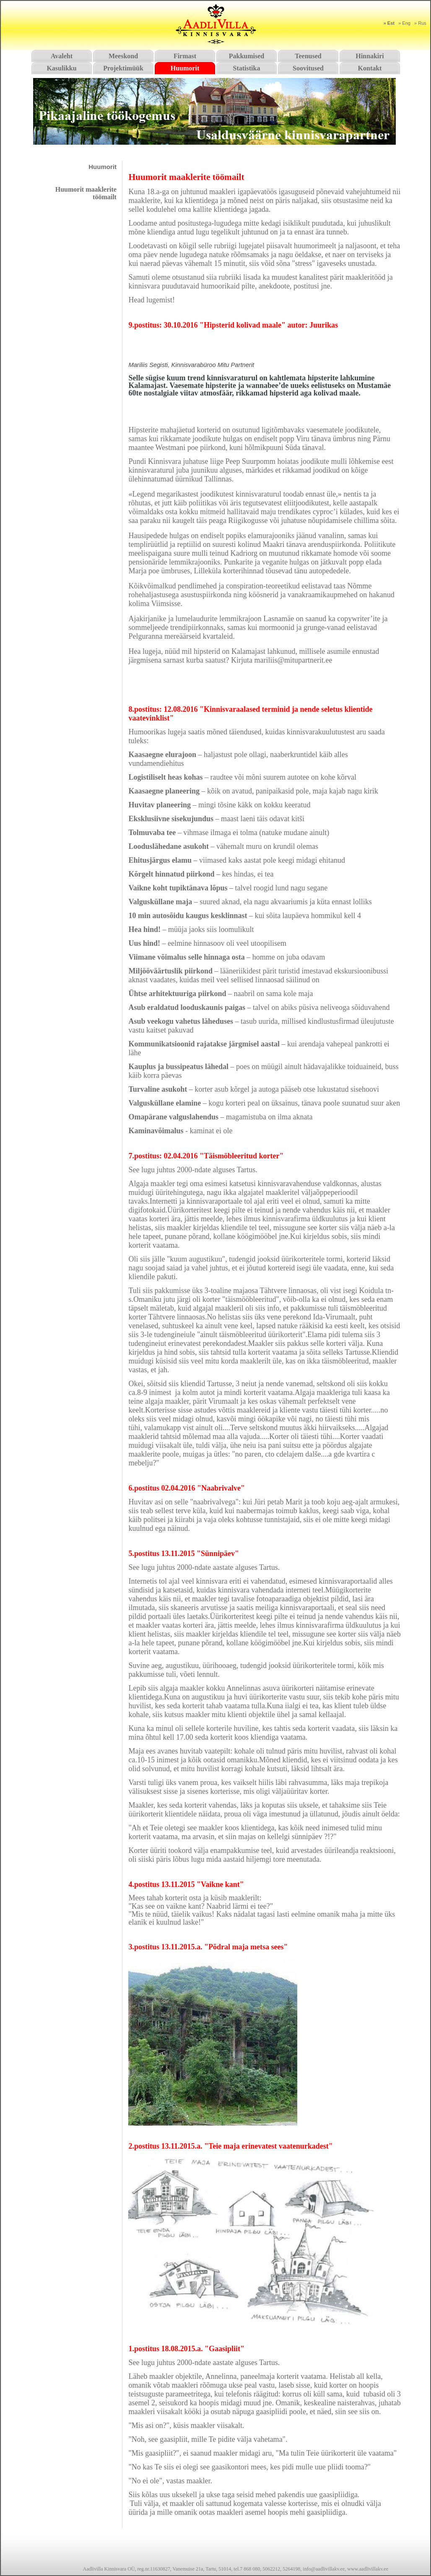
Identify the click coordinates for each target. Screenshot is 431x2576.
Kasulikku (61, 68)
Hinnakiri (370, 56)
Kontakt (370, 68)
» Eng (404, 23)
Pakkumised (246, 56)
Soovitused (308, 68)
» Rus (420, 23)
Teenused (308, 56)
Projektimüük (123, 68)
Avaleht (62, 56)
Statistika (246, 68)
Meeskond (123, 56)
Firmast (185, 56)
